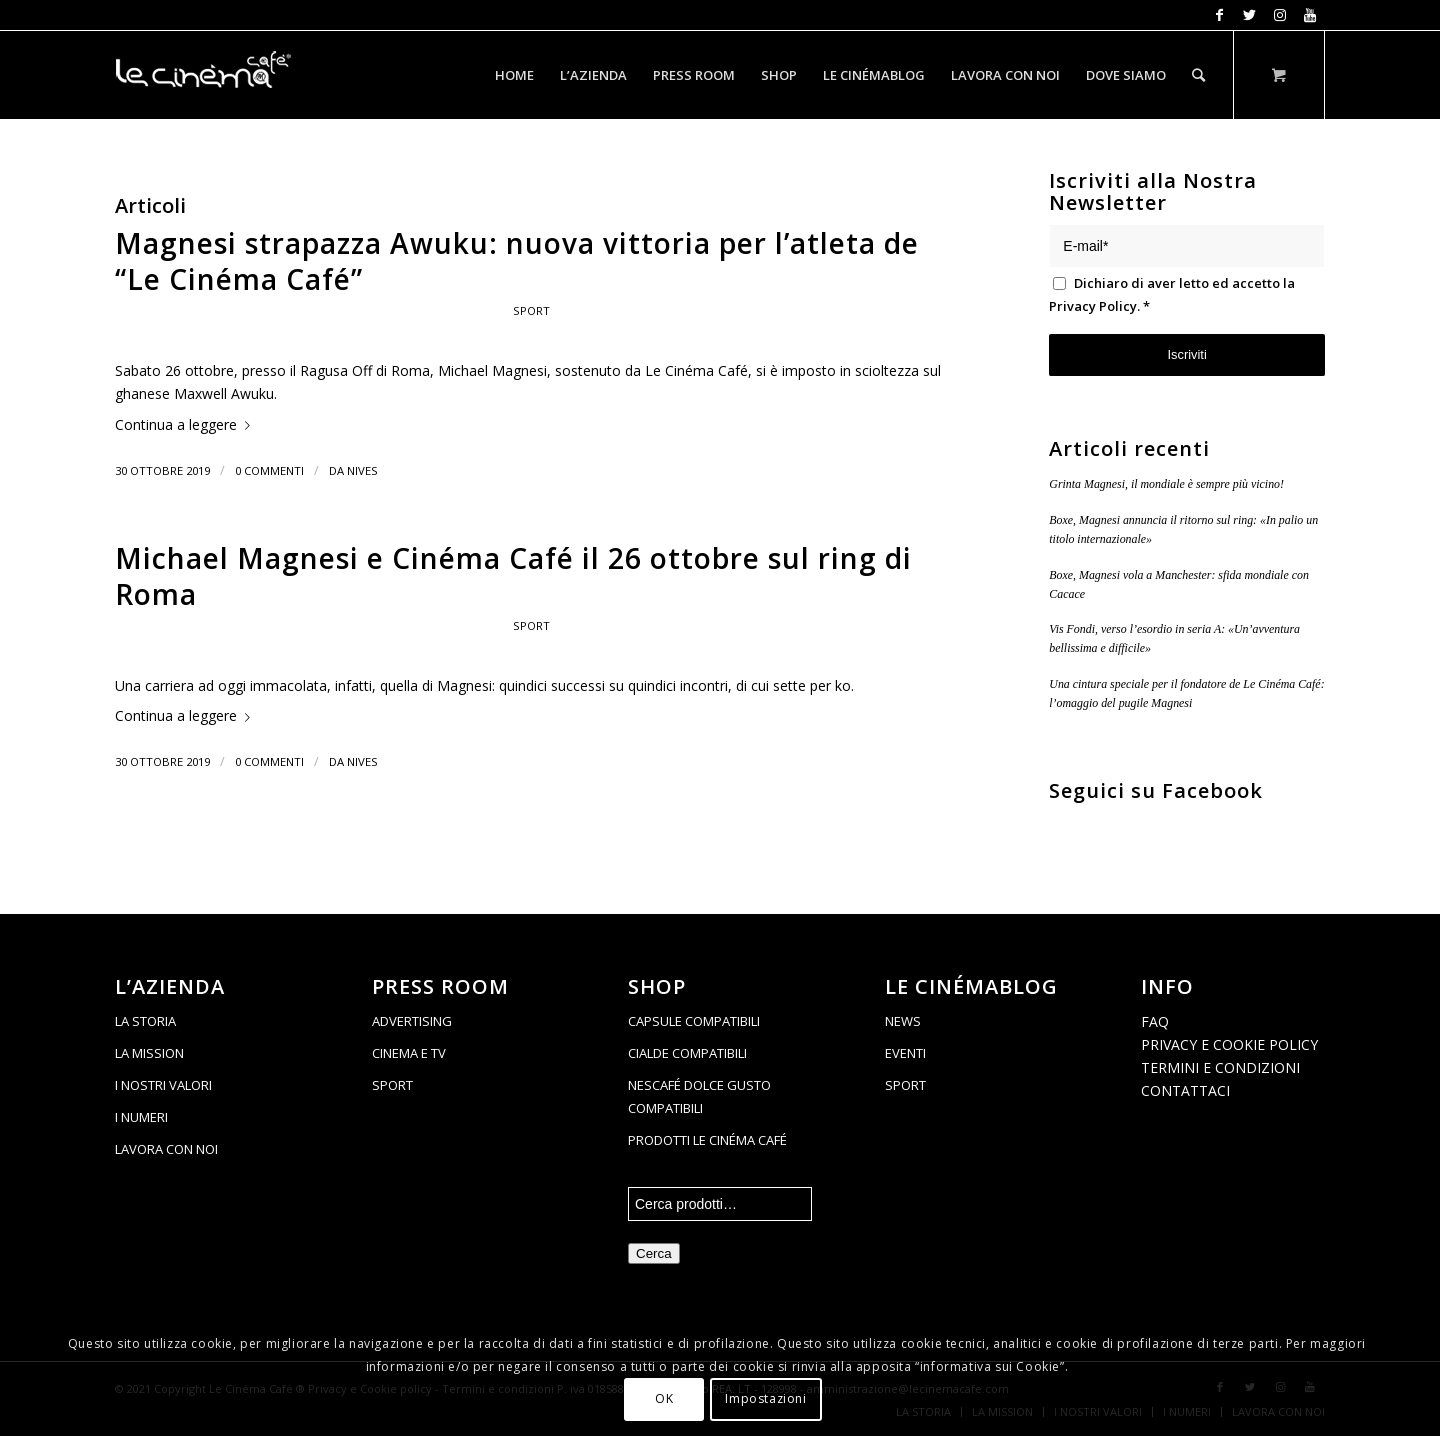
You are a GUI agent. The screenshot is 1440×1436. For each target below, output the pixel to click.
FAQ (1155, 1021)
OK (664, 1398)
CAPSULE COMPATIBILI (694, 1021)
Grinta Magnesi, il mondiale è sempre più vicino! (1166, 484)
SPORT (392, 1085)
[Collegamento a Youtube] (1310, 15)
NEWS (903, 1021)
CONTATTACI (1185, 1090)
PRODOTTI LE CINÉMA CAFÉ (707, 1140)
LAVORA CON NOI (166, 1149)
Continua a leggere (186, 424)
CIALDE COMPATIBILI (687, 1053)
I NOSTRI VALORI (163, 1085)
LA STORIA (145, 1021)
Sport (531, 310)
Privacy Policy (1093, 306)
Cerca (654, 1253)
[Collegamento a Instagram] (1279, 15)
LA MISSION (149, 1053)
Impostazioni (765, 1398)
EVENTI (905, 1053)
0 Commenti (269, 470)
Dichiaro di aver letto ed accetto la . (1172, 294)
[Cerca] (1198, 75)
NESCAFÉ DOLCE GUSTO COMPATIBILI (699, 1096)
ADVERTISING (412, 1021)
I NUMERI (141, 1117)
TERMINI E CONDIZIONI (1220, 1067)
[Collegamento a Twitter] (1249, 15)
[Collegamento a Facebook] (1219, 15)
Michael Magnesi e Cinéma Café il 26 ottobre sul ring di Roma (513, 576)
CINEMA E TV (409, 1053)
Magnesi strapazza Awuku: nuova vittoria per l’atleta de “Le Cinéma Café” (517, 261)
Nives (362, 470)
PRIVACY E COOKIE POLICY (1229, 1044)
